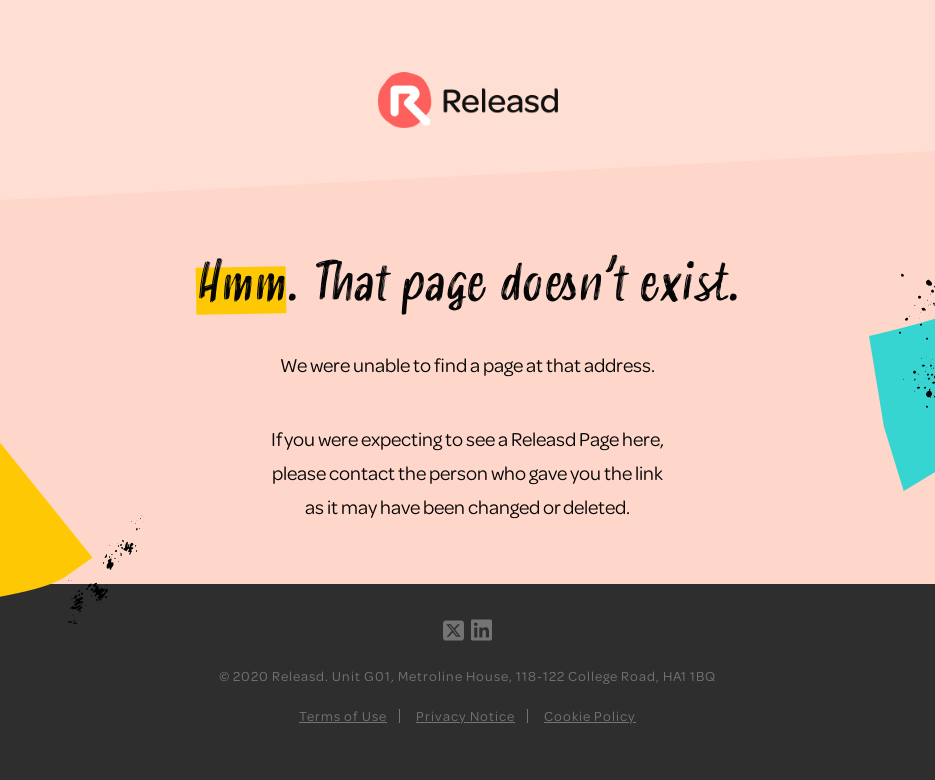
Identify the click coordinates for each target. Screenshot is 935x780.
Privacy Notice (465, 715)
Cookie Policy (590, 715)
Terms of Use (343, 715)
